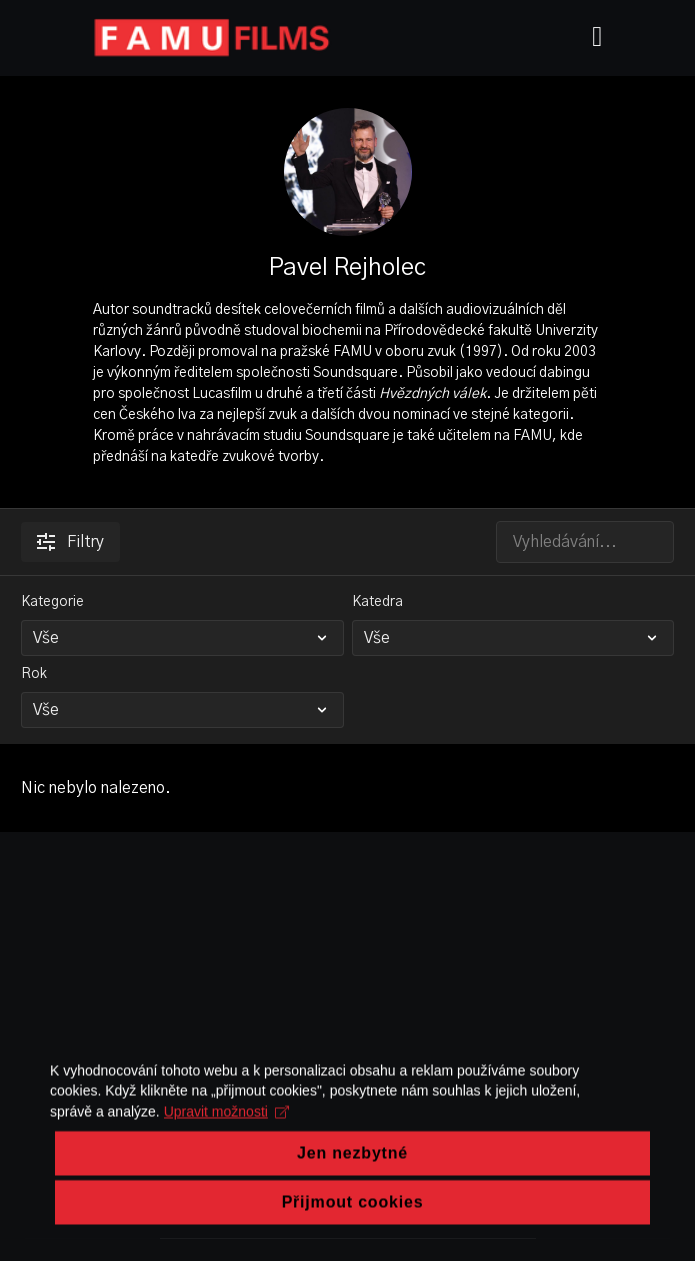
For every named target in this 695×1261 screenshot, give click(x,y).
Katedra (377, 602)
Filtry (70, 542)
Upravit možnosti (226, 1150)
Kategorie (52, 602)
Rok (34, 674)
